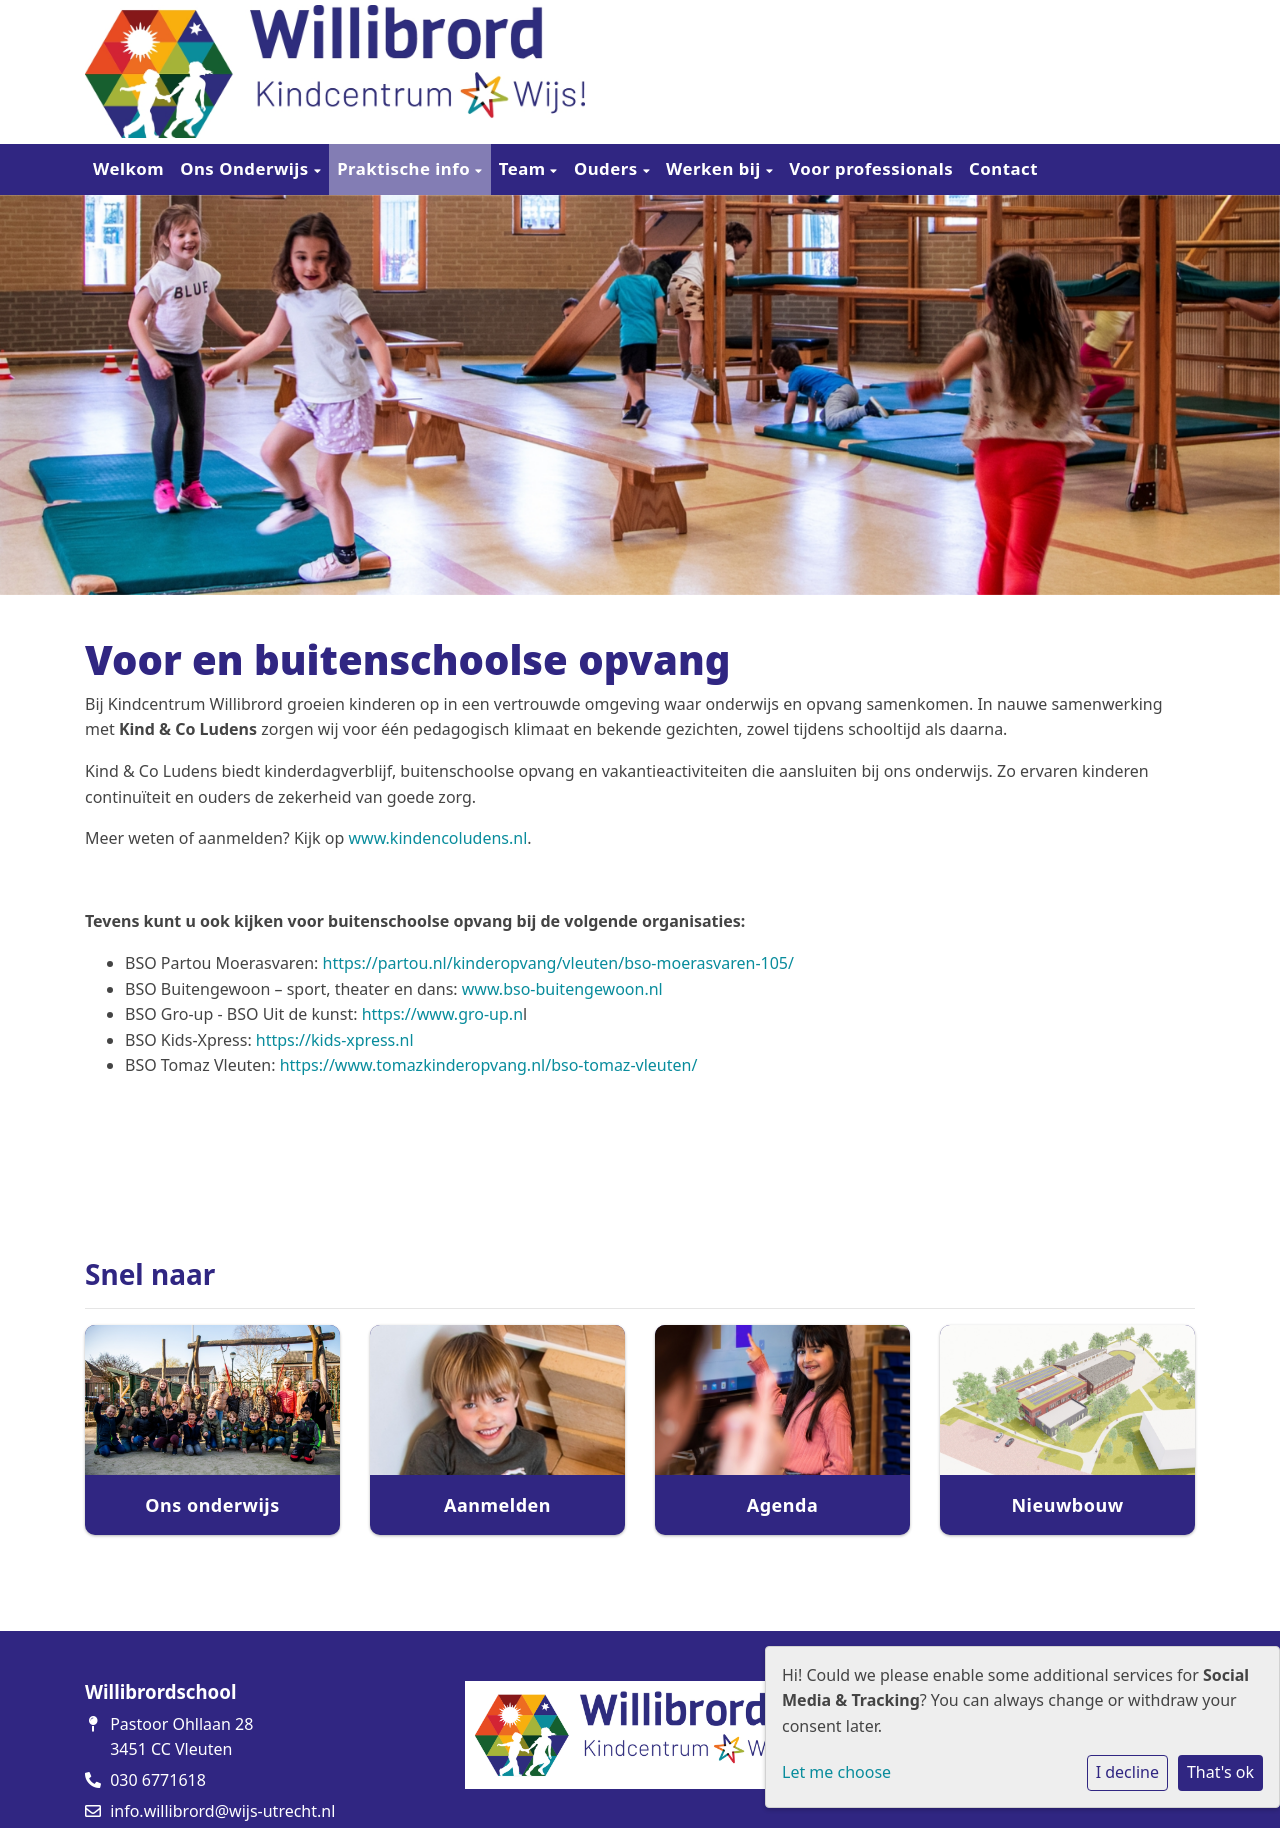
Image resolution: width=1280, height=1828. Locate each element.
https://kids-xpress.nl (335, 1040)
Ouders (608, 168)
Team (525, 168)
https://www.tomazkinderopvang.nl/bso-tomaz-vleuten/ (489, 1065)
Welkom (128, 168)
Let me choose (836, 1772)
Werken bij (716, 168)
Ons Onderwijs (246, 168)
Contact (1003, 168)
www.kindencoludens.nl (437, 838)
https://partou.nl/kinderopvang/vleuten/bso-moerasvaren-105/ (558, 963)
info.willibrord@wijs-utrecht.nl (222, 1811)
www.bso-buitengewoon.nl (562, 989)
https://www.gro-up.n (442, 1014)
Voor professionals (871, 168)
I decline (1127, 1772)
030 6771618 (158, 1780)
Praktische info (406, 168)
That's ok (1220, 1772)
